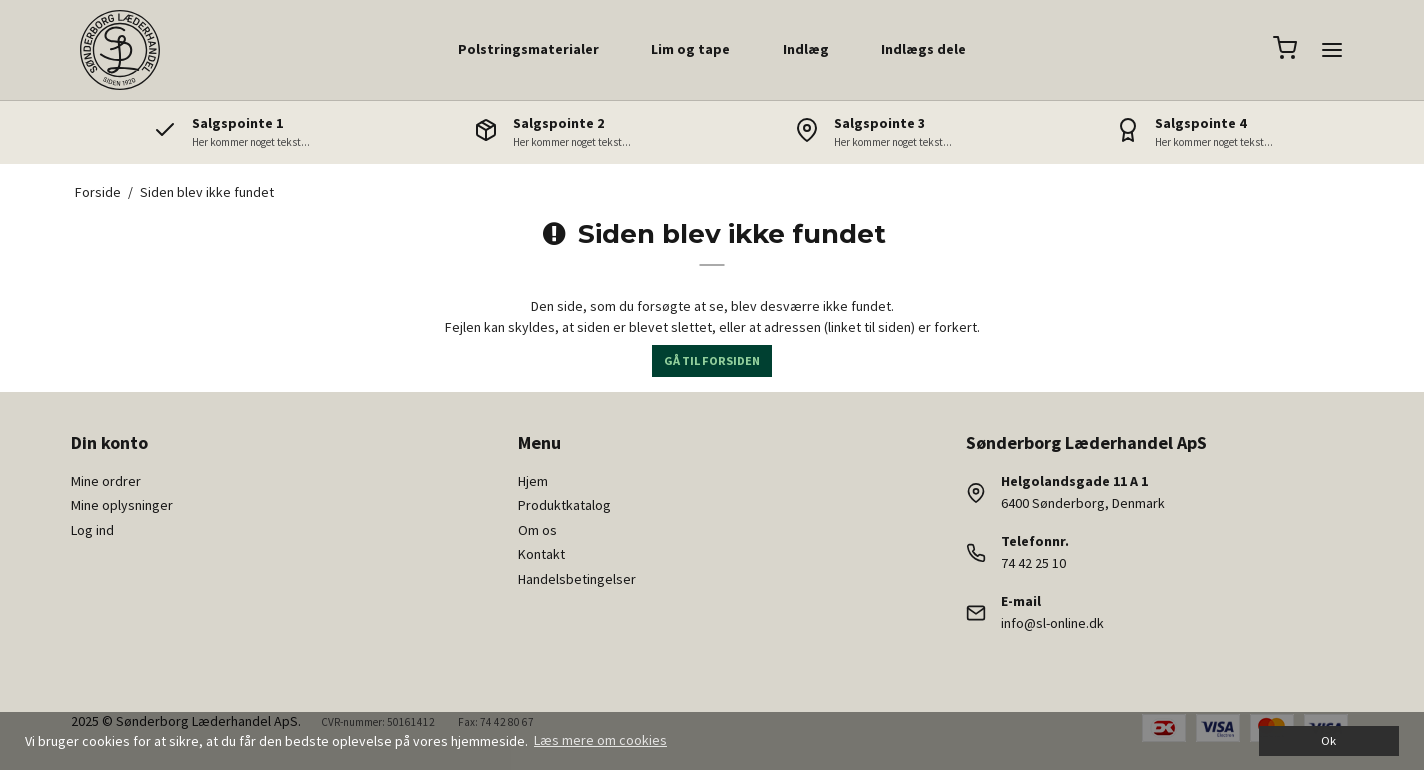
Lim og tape (690, 49)
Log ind (92, 530)
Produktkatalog (564, 505)
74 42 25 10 (1033, 563)
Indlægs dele (923, 49)
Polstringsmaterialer (528, 49)
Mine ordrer (106, 481)
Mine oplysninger (122, 505)
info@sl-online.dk (1052, 623)
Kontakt (541, 554)
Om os (537, 530)
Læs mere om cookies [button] (600, 740)
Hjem (533, 481)
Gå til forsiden (712, 360)
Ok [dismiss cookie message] (1328, 740)
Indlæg (806, 49)
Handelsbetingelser (577, 579)
